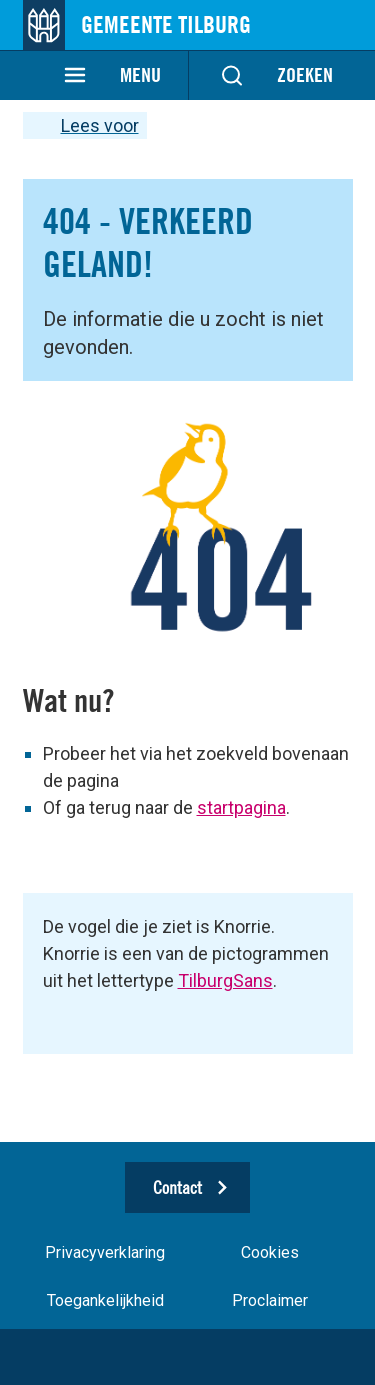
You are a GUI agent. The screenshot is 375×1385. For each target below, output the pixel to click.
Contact (177, 1187)
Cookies (270, 1252)
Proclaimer (270, 1300)
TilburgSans (225, 980)
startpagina (241, 807)
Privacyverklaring (105, 1252)
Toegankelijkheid (105, 1300)
